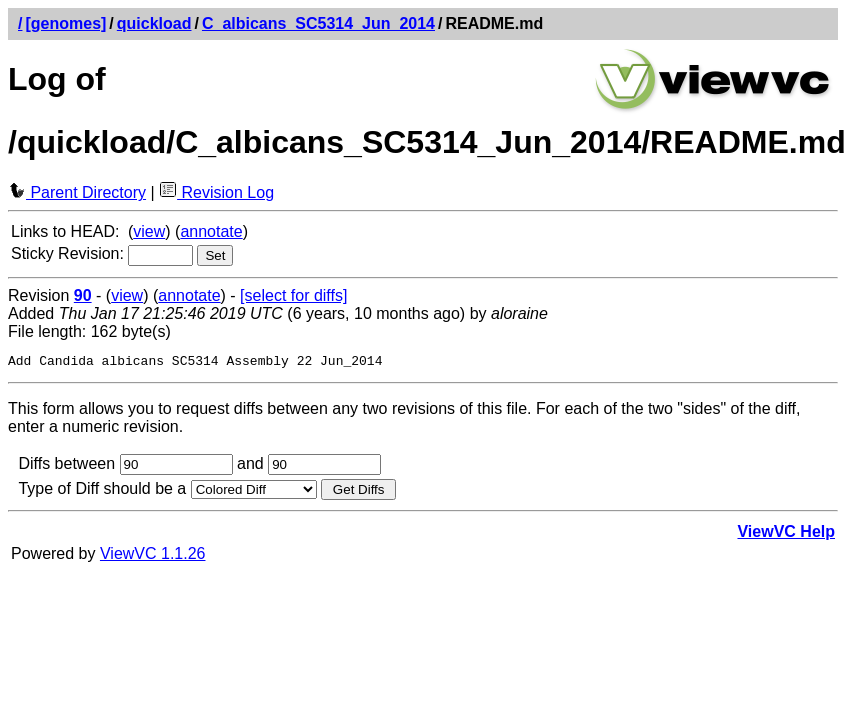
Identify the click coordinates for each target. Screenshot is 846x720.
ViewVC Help (786, 534)
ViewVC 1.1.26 (153, 556)
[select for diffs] (293, 295)
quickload (154, 23)
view (149, 231)
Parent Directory (77, 192)
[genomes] (65, 23)
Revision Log (216, 192)
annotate (211, 231)
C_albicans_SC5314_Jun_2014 (318, 23)
